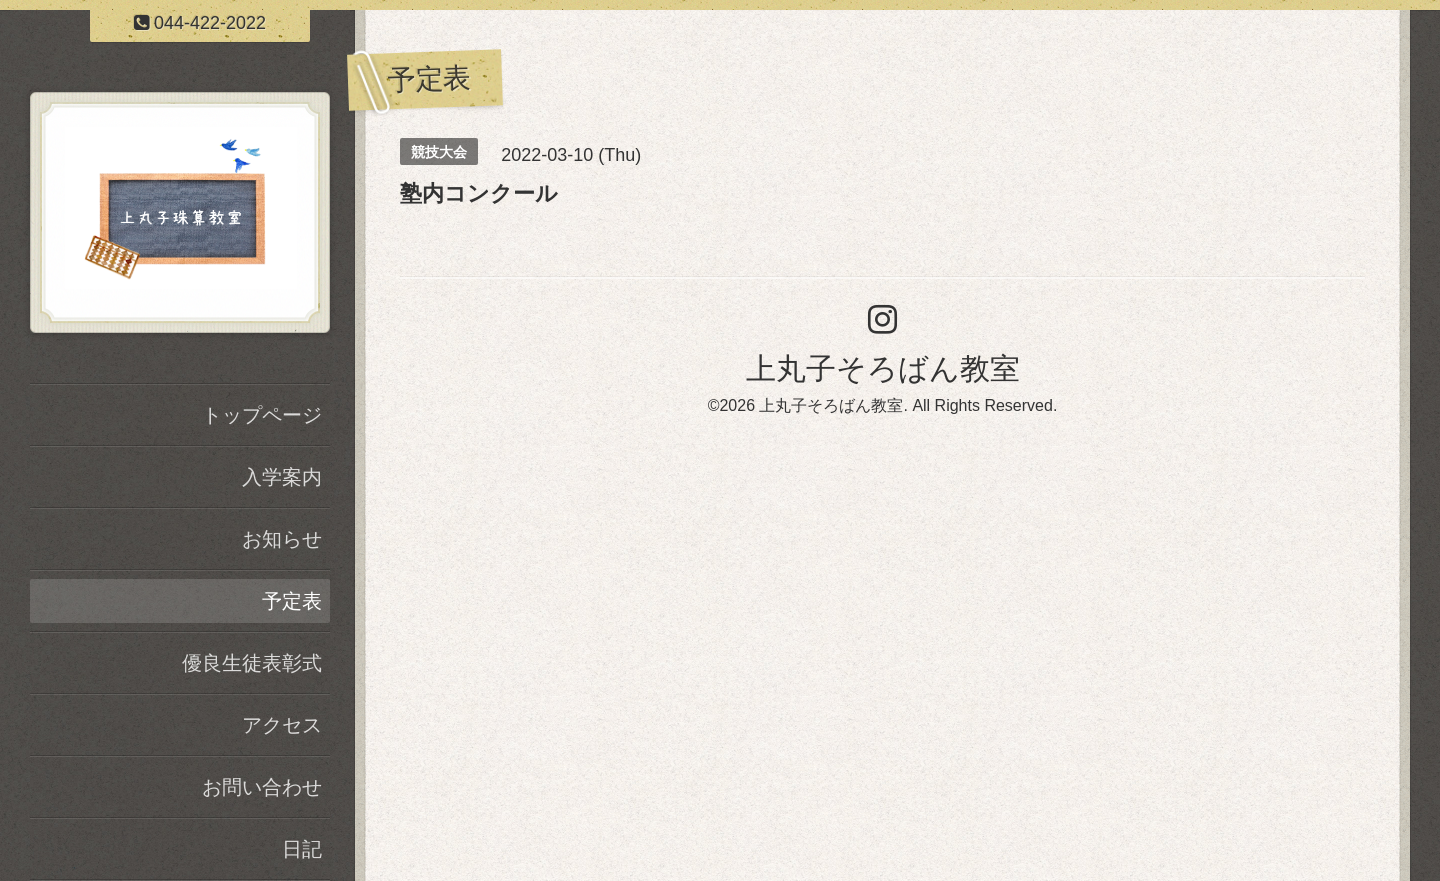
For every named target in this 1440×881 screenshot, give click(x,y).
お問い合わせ (262, 787)
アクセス (282, 725)
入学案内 (282, 477)
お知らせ (282, 539)
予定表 (292, 601)
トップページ (262, 415)
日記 (302, 849)
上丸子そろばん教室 (883, 368)
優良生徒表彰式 (252, 663)
